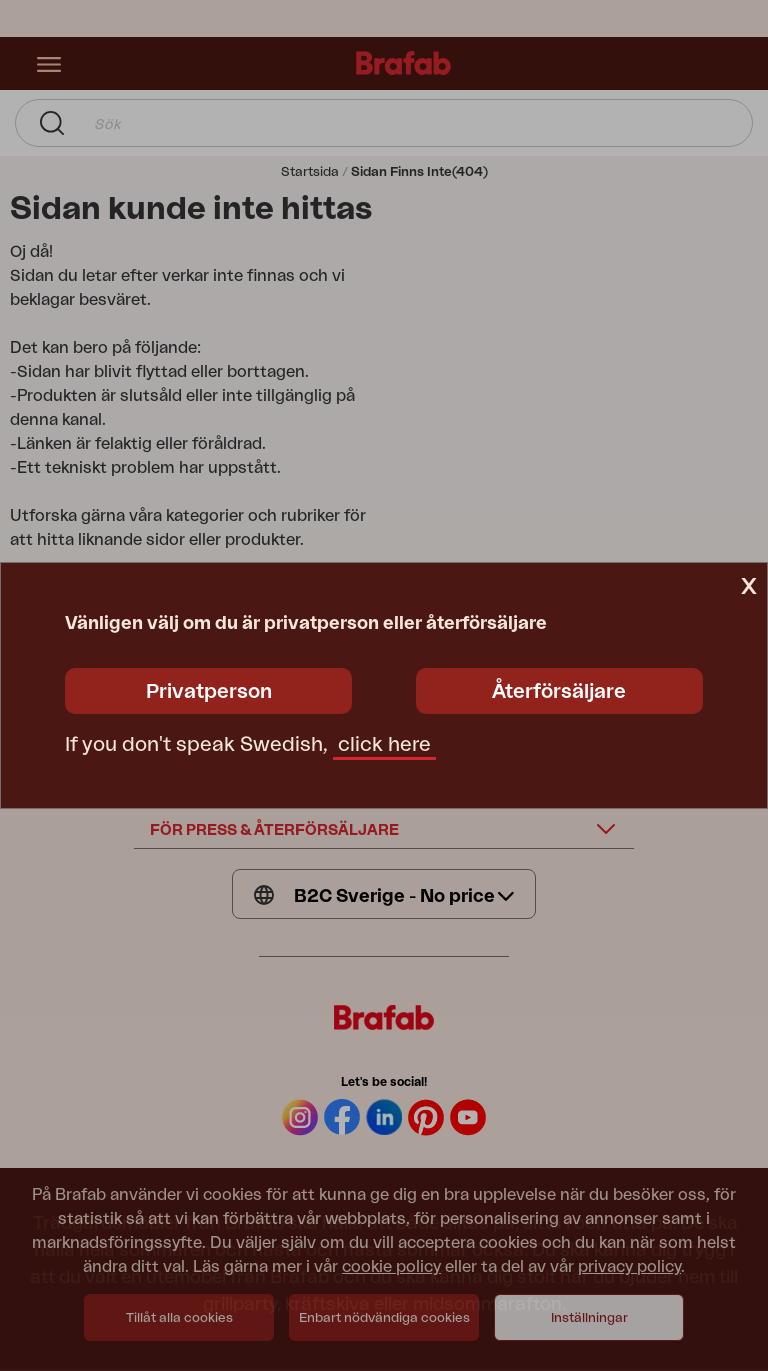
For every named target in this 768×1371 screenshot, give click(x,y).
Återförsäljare (559, 692)
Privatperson (209, 692)
